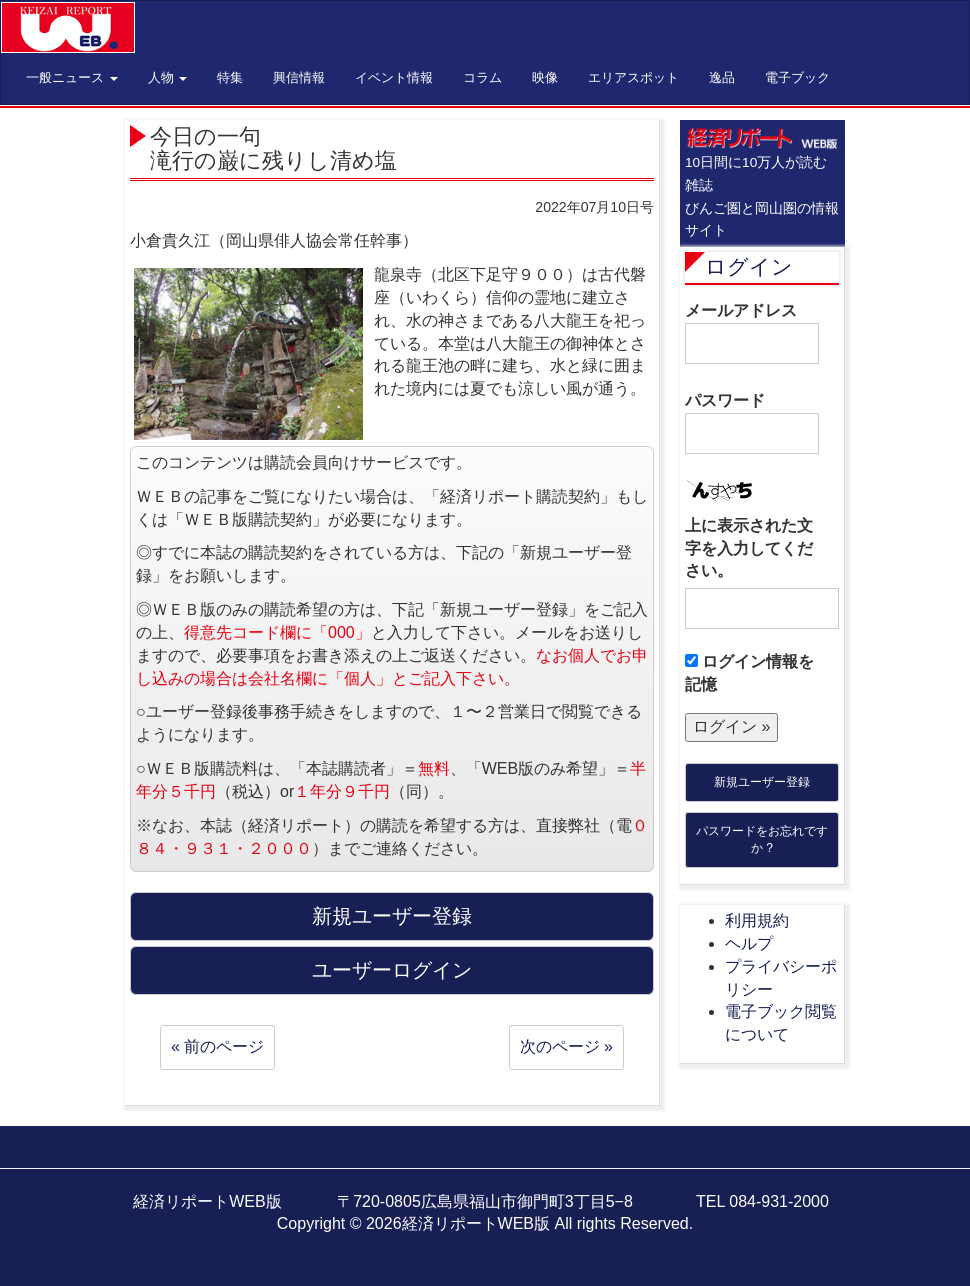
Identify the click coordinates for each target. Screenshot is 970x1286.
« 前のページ (217, 1046)
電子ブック (797, 77)
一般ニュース (72, 77)
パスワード (752, 423)
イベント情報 (394, 77)
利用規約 (757, 920)
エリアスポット (633, 77)
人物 (168, 77)
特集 (230, 77)
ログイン (749, 266)
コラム (482, 77)
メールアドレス (752, 333)
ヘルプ (749, 943)
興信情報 (299, 77)
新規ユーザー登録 (762, 782)
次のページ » (566, 1046)
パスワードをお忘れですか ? (762, 839)
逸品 (722, 77)
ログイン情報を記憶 (749, 673)
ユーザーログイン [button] (392, 970)
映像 (545, 77)
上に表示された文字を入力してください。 (749, 548)
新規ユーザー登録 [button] (392, 916)
